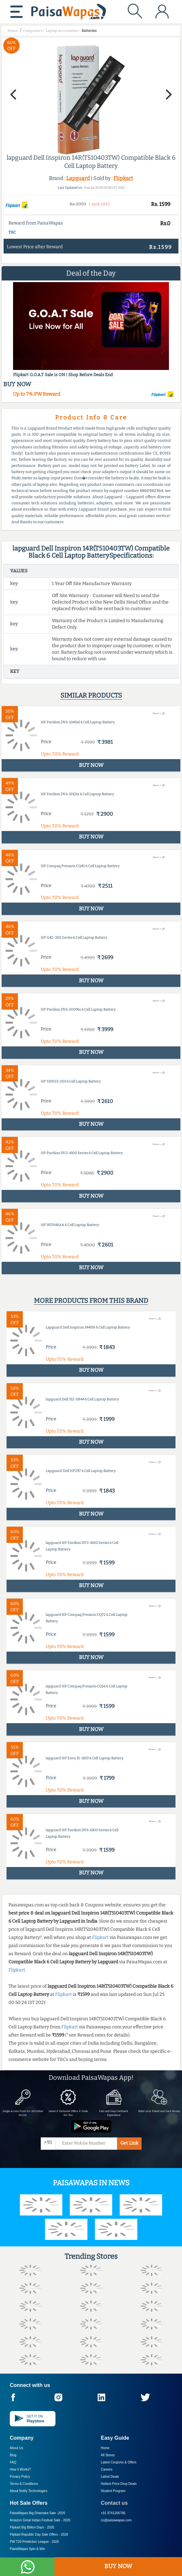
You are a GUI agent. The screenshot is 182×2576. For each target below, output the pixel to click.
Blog (13, 2455)
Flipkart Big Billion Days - (32, 2527)
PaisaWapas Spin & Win (27, 2549)
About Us (16, 2448)
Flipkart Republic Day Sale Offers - (39, 2534)
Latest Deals (110, 2476)
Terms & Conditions (24, 2484)
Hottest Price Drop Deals (119, 2484)
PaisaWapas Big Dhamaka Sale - (37, 2513)
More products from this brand (91, 1300)
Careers (107, 2469)
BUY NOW (118, 2566)
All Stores (108, 2455)
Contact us (114, 2503)
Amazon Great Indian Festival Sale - (40, 2520)
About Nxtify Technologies (28, 2491)
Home (105, 2448)
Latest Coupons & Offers (118, 2462)
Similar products (91, 695)
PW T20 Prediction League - (34, 2541)
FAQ (13, 2462)
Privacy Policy (20, 2476)
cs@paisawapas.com (116, 2520)
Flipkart (123, 178)
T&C (12, 232)
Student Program (113, 2491)
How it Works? (20, 2469)
